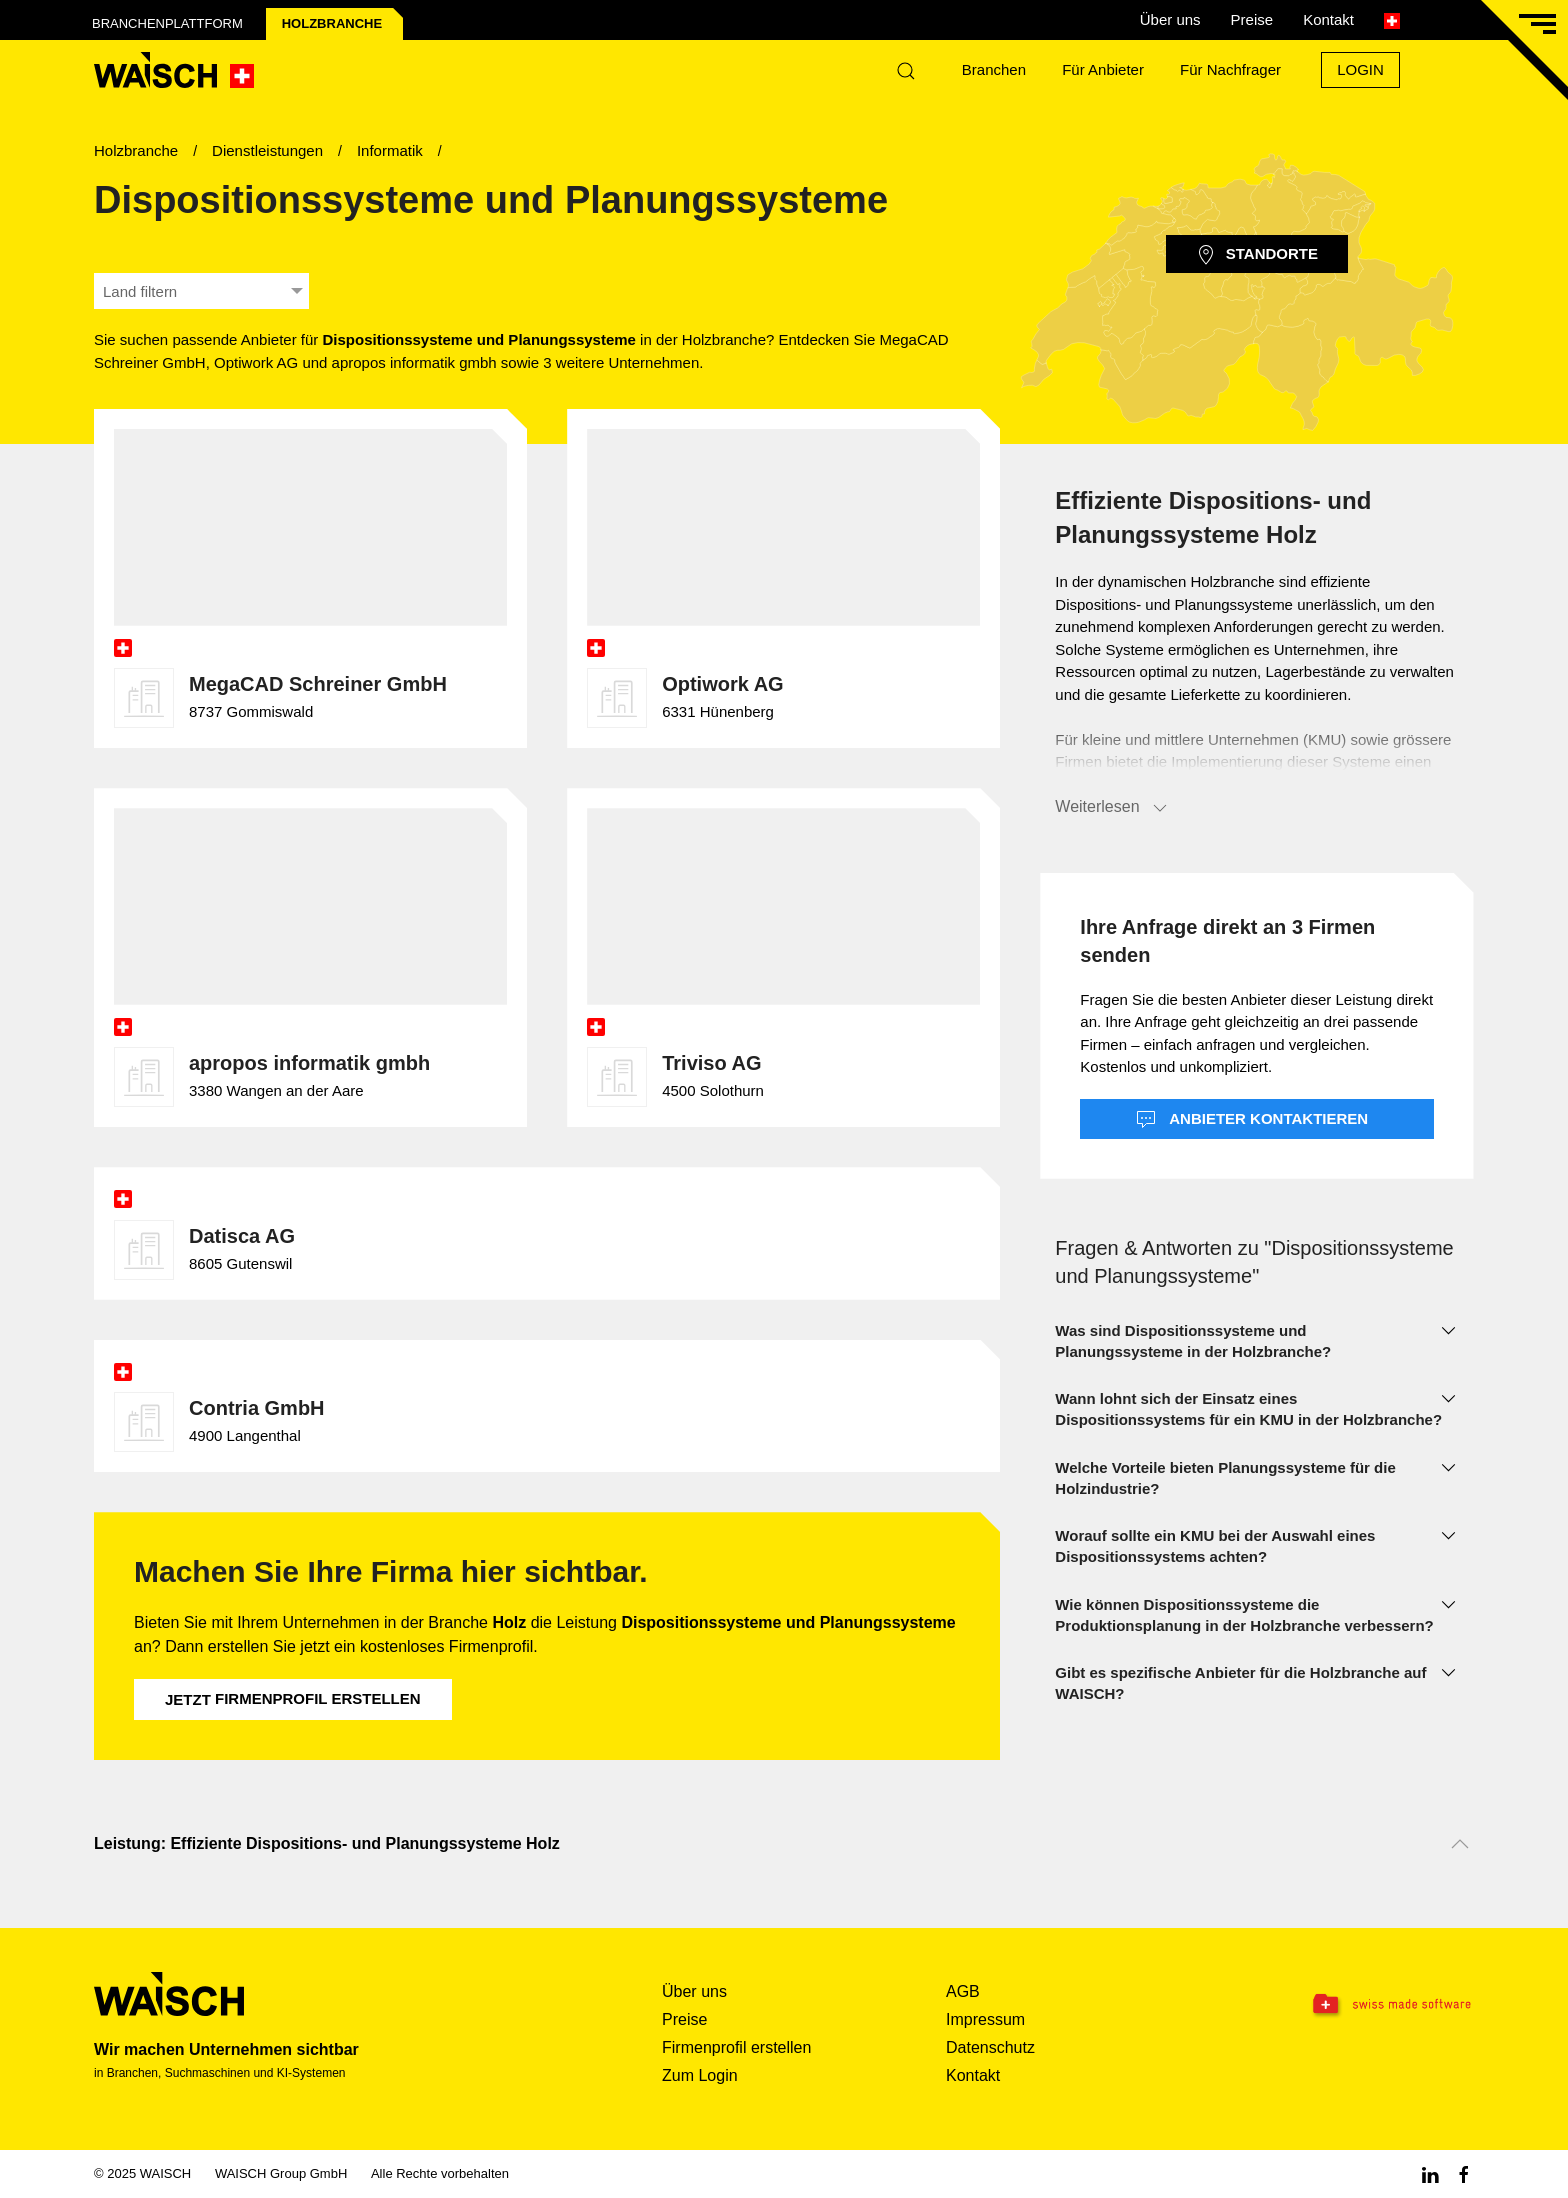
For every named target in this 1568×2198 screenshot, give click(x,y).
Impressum (985, 2019)
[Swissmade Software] (1352, 2005)
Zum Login (700, 2075)
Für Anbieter (1103, 69)
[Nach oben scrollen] (1460, 1844)
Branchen (994, 69)
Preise (1252, 19)
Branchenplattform (167, 23)
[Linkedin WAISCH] (1430, 2173)
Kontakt (1328, 19)
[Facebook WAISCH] (1464, 2173)
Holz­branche (332, 23)
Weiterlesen (1112, 808)
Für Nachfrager (1230, 69)
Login (1360, 69)
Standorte (1257, 255)
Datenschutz (990, 2047)
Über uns (1170, 19)
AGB (963, 1991)
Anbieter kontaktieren (1252, 1120)
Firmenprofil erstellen (293, 1699)
